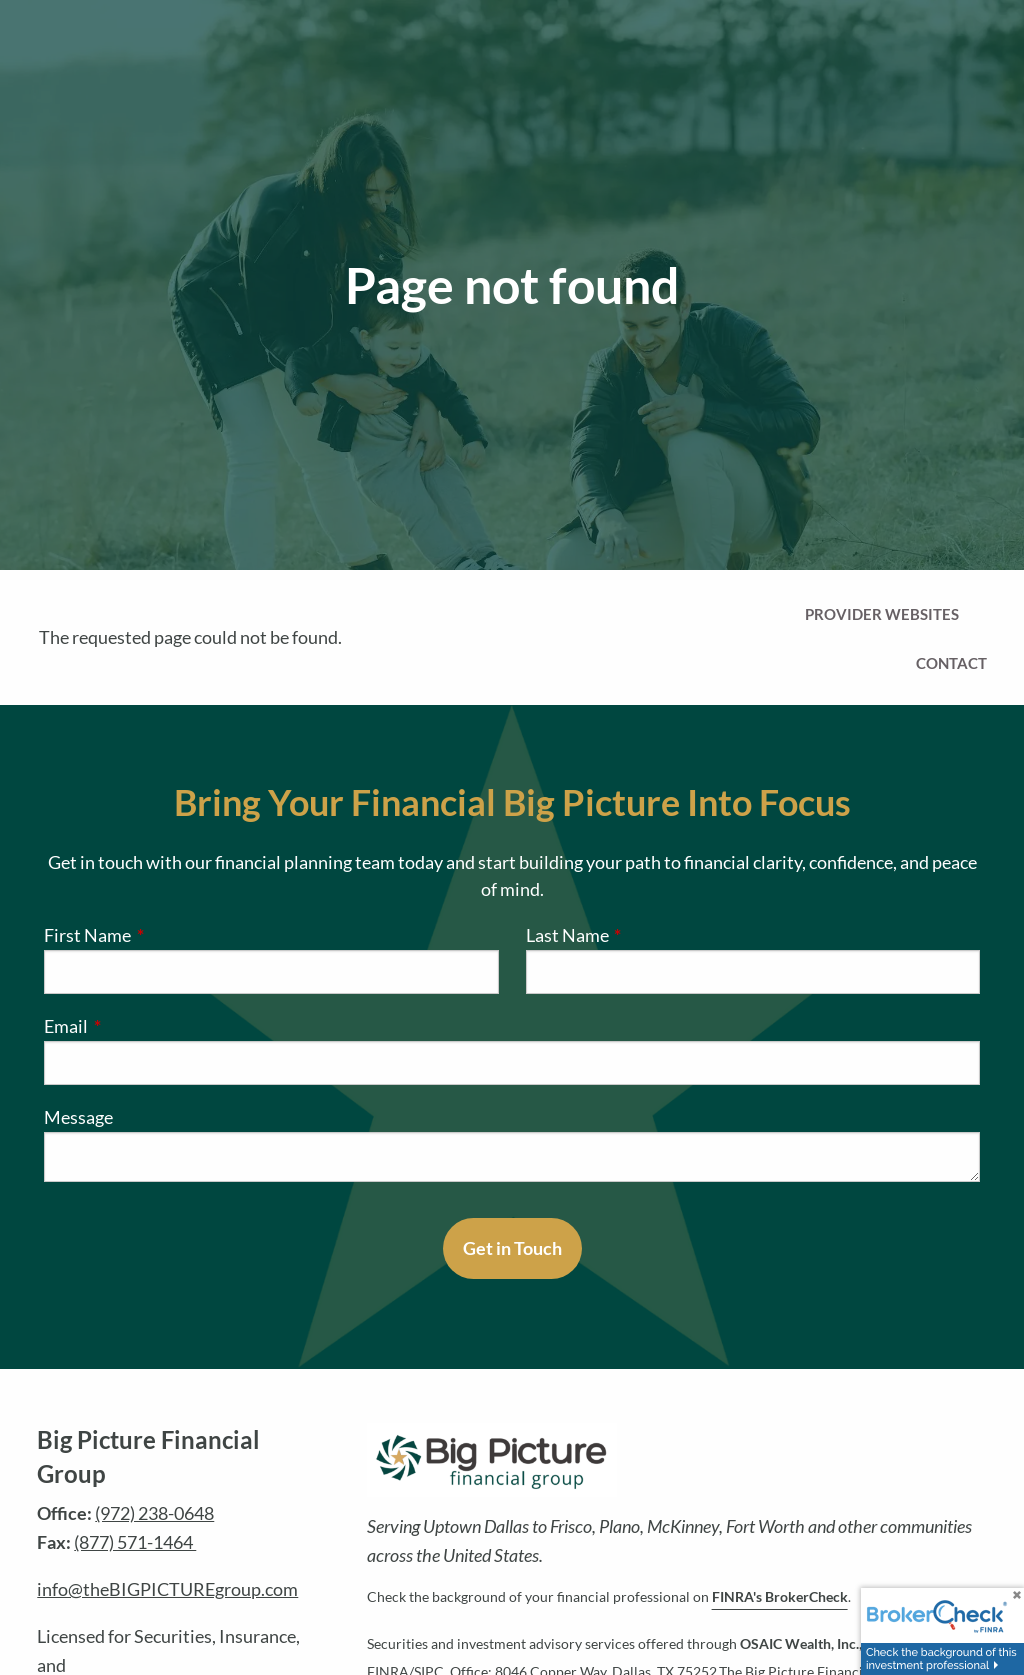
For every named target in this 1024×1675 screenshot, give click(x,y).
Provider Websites (882, 614)
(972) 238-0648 (154, 1513)
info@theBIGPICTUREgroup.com (167, 1589)
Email (148, 1026)
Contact (951, 663)
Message (78, 1117)
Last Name (649, 935)
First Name (169, 935)
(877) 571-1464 (135, 1542)
